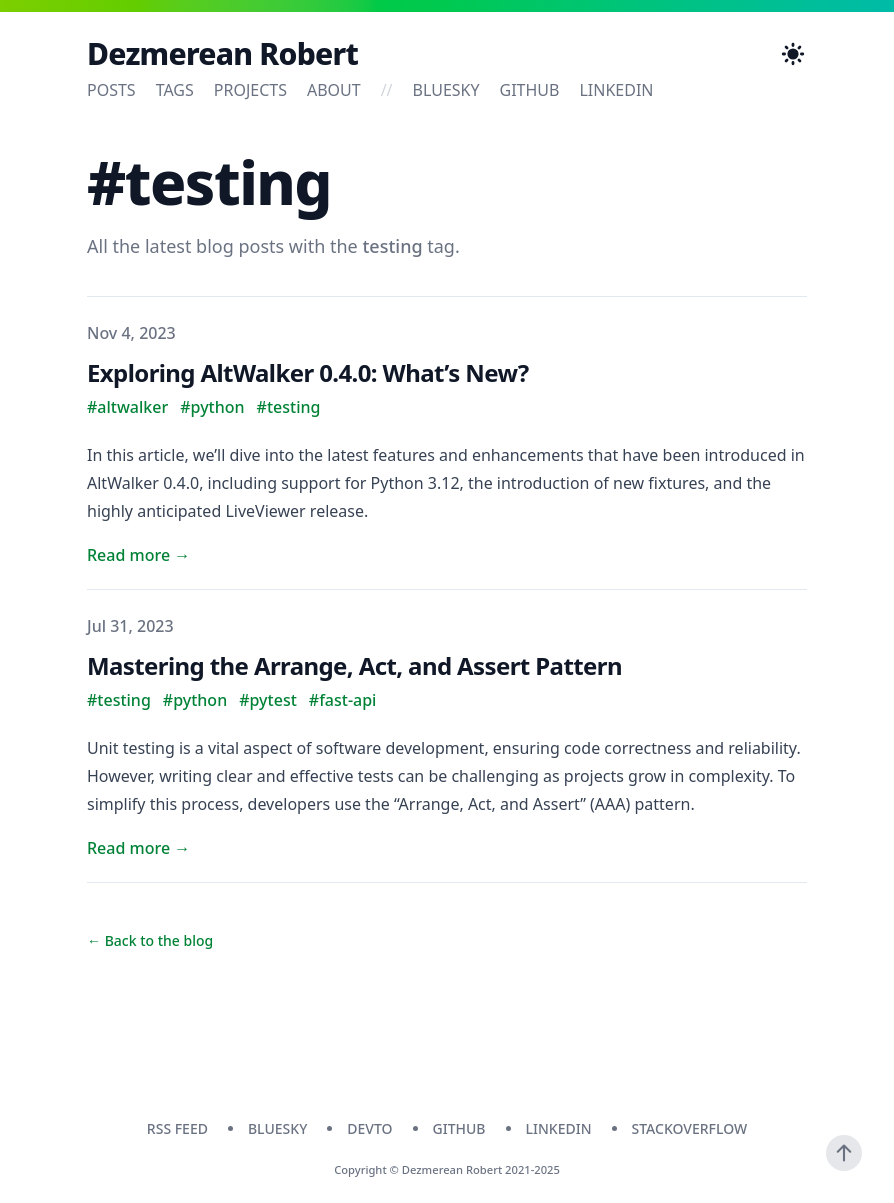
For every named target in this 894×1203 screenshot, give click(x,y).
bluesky (446, 90)
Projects (250, 90)
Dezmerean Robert (222, 54)
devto (369, 1128)
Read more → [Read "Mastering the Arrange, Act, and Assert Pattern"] (138, 848)
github (530, 90)
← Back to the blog (150, 940)
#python (212, 407)
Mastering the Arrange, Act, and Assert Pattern (354, 665)
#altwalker (127, 407)
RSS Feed (177, 1128)
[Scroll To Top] (844, 1153)
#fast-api (343, 700)
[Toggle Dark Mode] (793, 54)
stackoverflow (690, 1128)
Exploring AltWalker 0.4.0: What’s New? (308, 372)
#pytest (268, 700)
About (334, 90)
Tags (175, 90)
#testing (289, 407)
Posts (111, 90)
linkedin (616, 90)
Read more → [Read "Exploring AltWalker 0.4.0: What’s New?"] (138, 555)
